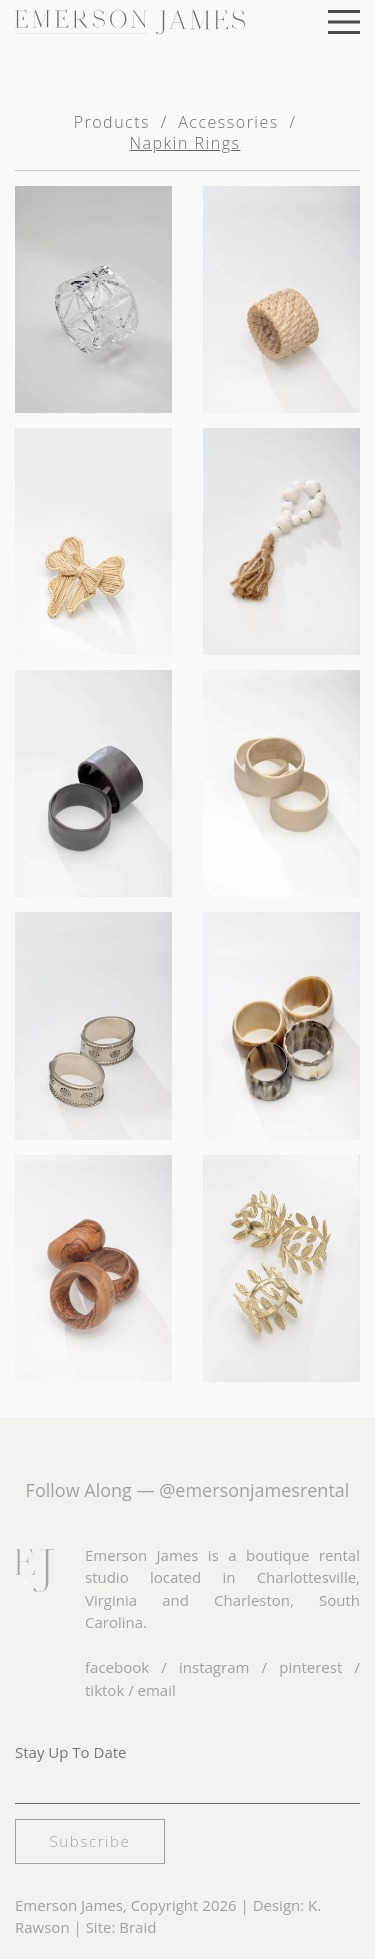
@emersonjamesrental (254, 1490)
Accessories (228, 122)
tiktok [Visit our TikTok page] (104, 1690)
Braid (137, 1927)
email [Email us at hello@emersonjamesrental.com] (157, 1690)
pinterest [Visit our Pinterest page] (310, 1667)
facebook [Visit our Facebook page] (117, 1667)
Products (112, 122)
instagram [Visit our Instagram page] (214, 1667)
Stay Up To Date (71, 1752)
